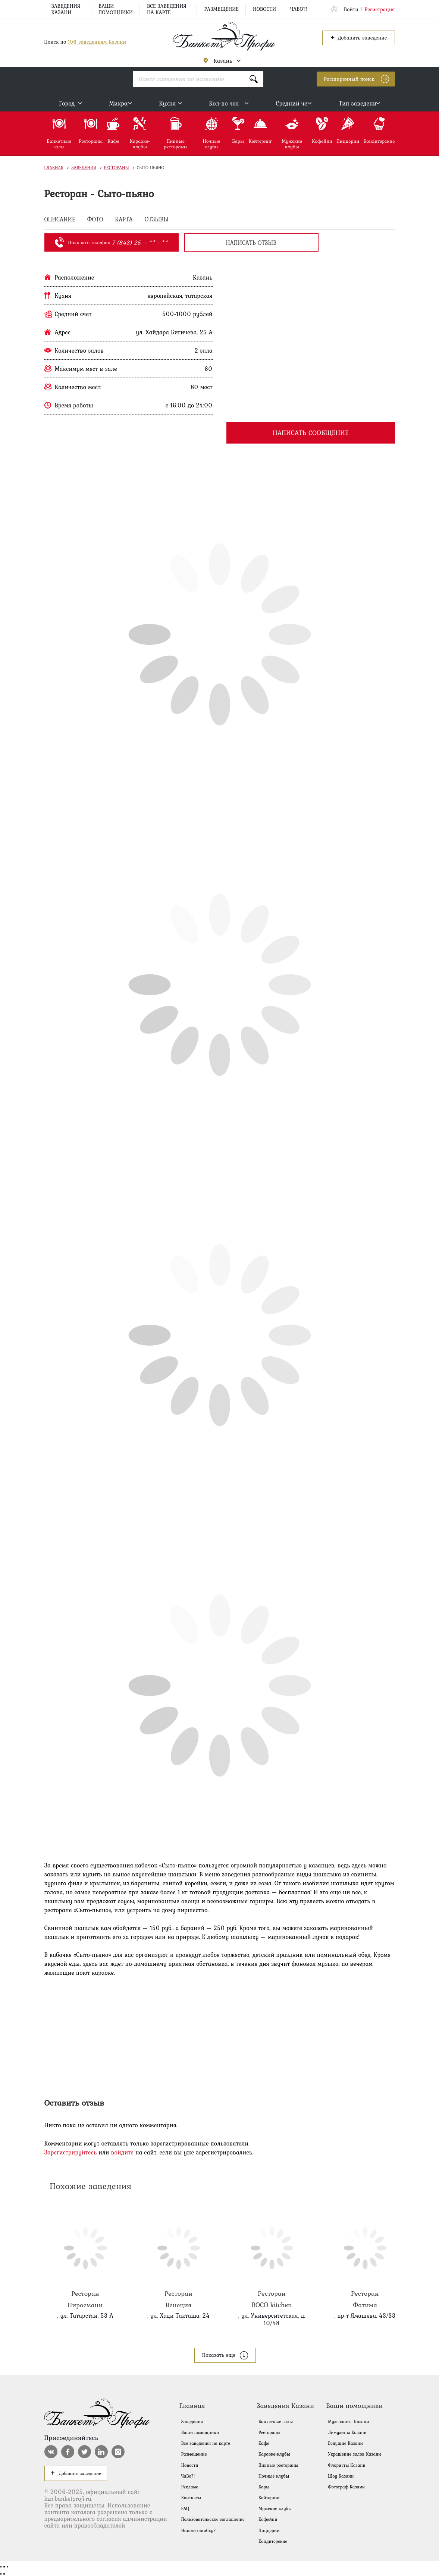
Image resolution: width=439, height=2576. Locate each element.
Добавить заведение (358, 37)
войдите (122, 2152)
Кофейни (267, 2519)
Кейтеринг (269, 2497)
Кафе (263, 2443)
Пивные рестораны (278, 2465)
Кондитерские (272, 2541)
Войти (351, 9)
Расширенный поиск (349, 79)
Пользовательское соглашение (213, 2519)
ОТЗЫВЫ (157, 220)
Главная (54, 167)
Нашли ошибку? (198, 2530)
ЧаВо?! (298, 9)
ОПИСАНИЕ (59, 220)
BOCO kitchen (272, 2258)
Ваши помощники (115, 9)
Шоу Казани (341, 2476)
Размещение (221, 9)
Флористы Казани (347, 2465)
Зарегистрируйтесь (70, 2152)
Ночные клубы (273, 2476)
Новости (264, 9)
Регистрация (380, 9)
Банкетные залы (275, 2421)
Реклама (189, 2487)
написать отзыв (251, 242)
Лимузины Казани (347, 2432)
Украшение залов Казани (354, 2454)
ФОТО (95, 220)
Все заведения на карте (166, 9)
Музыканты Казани (348, 2421)
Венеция (179, 2258)
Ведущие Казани (345, 2443)
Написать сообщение (311, 433)
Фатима (365, 2258)
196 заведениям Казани (97, 41)
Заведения (83, 167)
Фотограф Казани (346, 2487)
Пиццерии (269, 2530)
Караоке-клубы (274, 2454)
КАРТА (124, 220)
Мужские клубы (275, 2508)
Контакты (191, 2497)
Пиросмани (85, 2258)
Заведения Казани (65, 9)
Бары (263, 2487)
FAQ (185, 2508)
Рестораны (116, 167)
